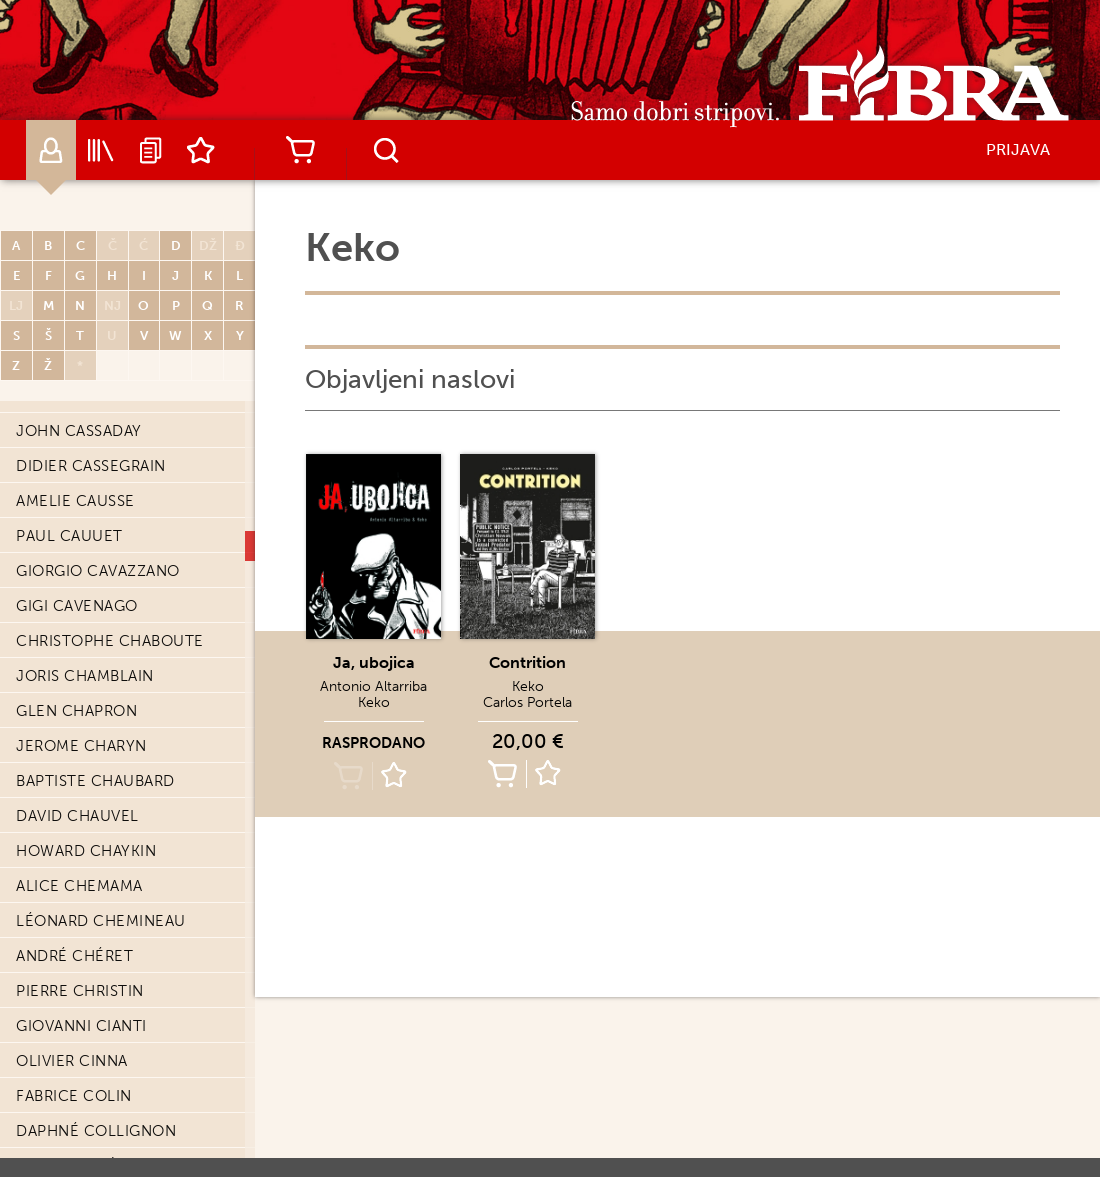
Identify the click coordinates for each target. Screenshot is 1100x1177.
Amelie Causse (75, 501)
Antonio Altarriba (373, 686)
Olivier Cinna (72, 1061)
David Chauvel (77, 816)
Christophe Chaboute (110, 641)
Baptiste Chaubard (95, 781)
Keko (374, 702)
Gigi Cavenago (77, 606)
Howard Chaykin (86, 851)
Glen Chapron (76, 711)
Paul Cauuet (69, 536)
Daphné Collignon (96, 1131)
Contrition (527, 662)
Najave (151, 150)
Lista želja (201, 150)
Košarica (300, 150)
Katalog (101, 150)
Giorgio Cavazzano (98, 571)
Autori (51, 150)
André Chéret (74, 956)
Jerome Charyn (81, 746)
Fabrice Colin (74, 1096)
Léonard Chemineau (101, 921)
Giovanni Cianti (81, 1026)
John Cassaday (79, 431)
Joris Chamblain (85, 676)
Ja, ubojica (374, 662)
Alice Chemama (79, 886)
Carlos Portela (527, 702)
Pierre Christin (80, 991)
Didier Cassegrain (91, 466)
